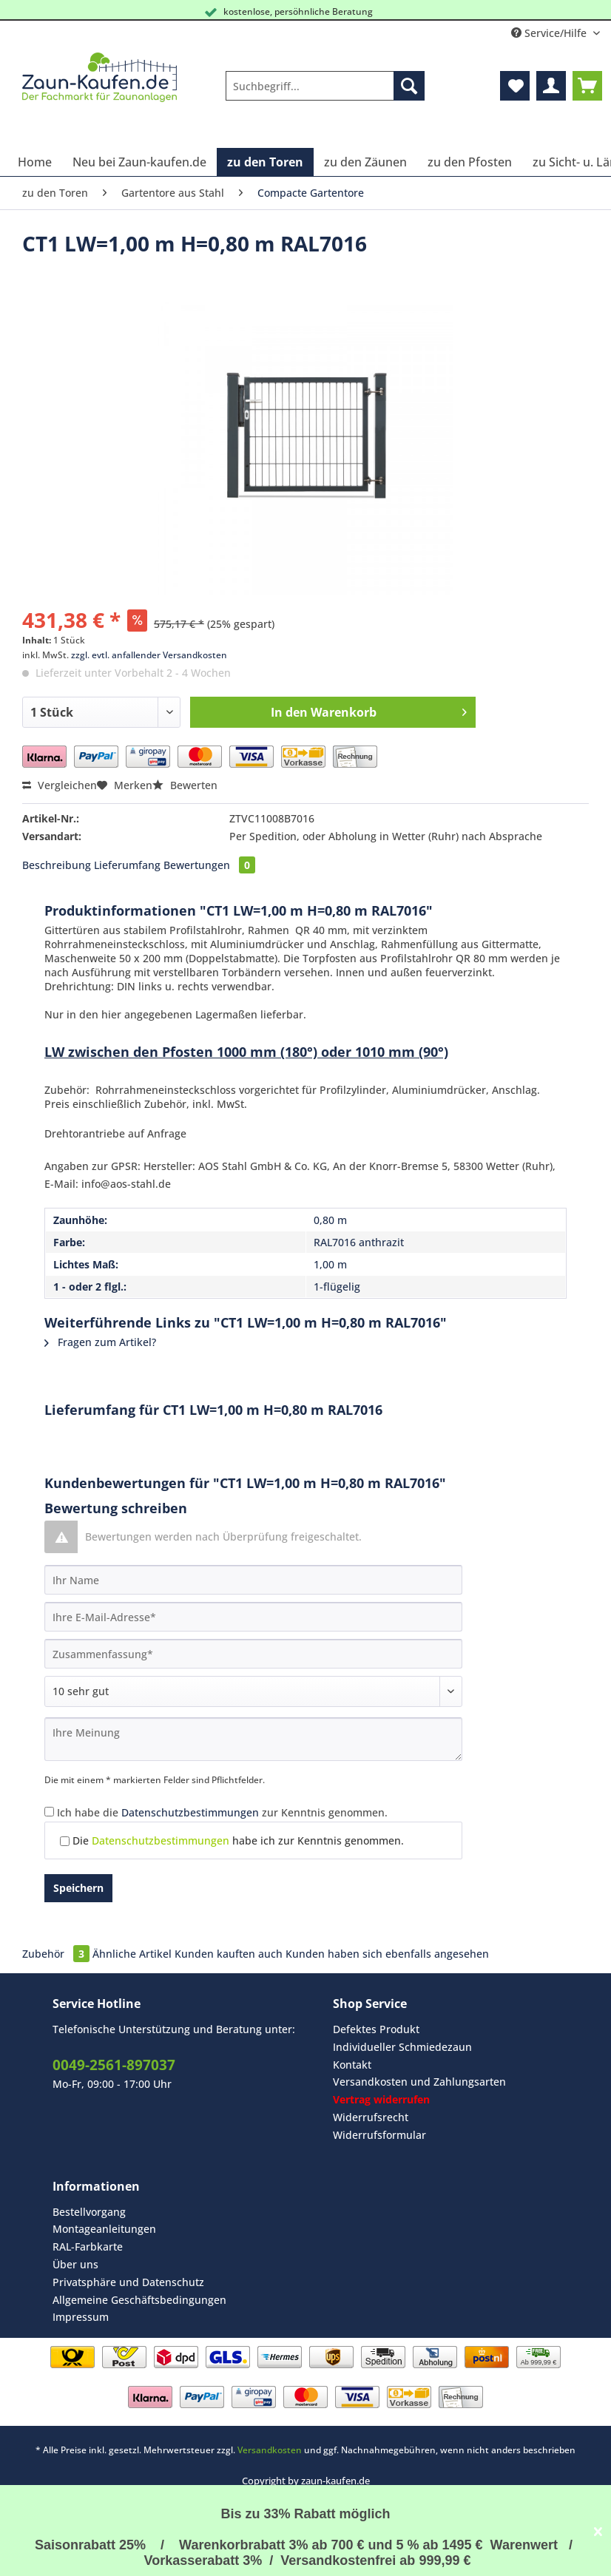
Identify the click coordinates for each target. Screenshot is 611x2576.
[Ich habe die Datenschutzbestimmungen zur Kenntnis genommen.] (49, 1811)
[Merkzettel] (515, 86)
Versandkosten (269, 2450)
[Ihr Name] (253, 1580)
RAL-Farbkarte (88, 2246)
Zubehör (57, 1954)
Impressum (81, 2317)
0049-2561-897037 (114, 2065)
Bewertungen (209, 865)
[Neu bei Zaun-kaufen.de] (139, 162)
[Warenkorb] (587, 86)
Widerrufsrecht (370, 2117)
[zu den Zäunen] (365, 162)
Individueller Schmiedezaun (402, 2047)
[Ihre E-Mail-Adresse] (253, 1617)
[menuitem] (325, 93)
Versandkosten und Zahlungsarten (419, 2082)
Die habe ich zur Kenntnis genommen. (238, 1840)
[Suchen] (409, 86)
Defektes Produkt (376, 2029)
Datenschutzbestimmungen (190, 1812)
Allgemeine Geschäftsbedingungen (139, 2300)
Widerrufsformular (379, 2135)
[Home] (34, 162)
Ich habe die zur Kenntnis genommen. (222, 1812)
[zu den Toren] (265, 162)
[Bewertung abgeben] (253, 1691)
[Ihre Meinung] (253, 1739)
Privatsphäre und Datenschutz (128, 2282)
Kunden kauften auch (229, 1954)
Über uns (75, 2264)
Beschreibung (56, 865)
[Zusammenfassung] (253, 1654)
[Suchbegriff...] (325, 86)
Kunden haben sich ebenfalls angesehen (387, 1954)
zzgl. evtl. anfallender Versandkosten (149, 655)
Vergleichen (59, 785)
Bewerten (184, 785)
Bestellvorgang (89, 2212)
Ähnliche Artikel (132, 1954)
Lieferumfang (127, 865)
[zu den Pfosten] (469, 162)
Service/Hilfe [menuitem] (550, 33)
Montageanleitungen (104, 2229)
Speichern (78, 1888)
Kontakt (352, 2065)
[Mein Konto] (551, 86)
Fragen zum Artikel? (100, 1342)
